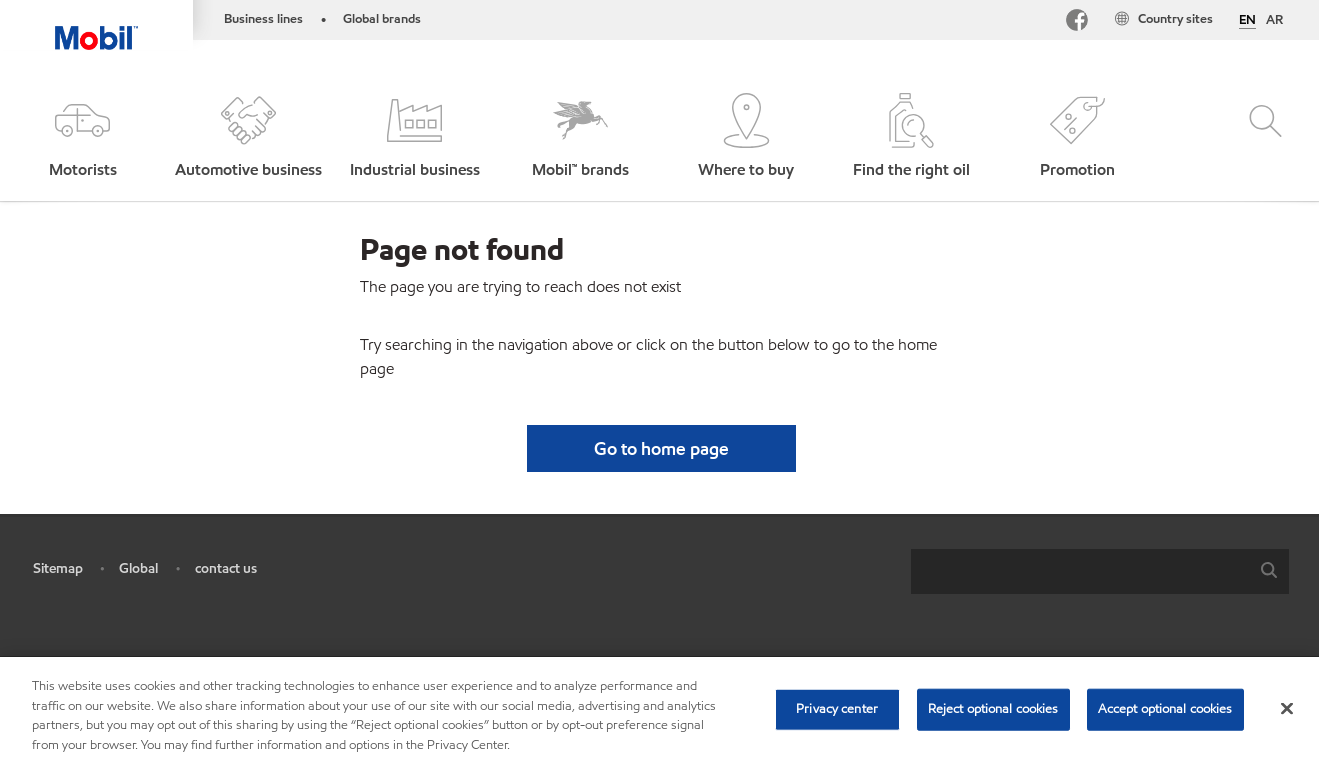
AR (1274, 20)
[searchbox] (1080, 571)
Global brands (382, 19)
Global (138, 568)
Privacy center (837, 717)
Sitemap (58, 568)
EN (1247, 21)
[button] (83, 137)
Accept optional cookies (1165, 717)
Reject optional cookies (993, 717)
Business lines (263, 19)
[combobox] (1100, 571)
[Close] (1287, 717)
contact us (226, 568)
